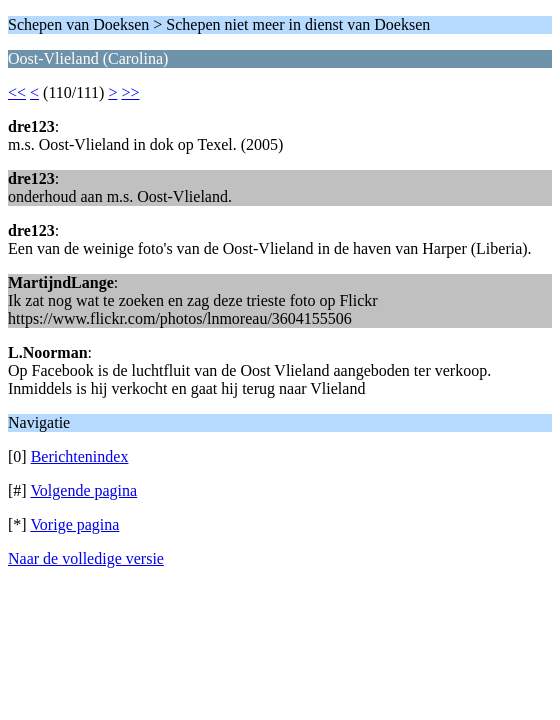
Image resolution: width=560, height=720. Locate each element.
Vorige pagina (74, 524)
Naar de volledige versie (86, 558)
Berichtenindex (80, 456)
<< (17, 92)
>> (130, 92)
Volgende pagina (83, 490)
